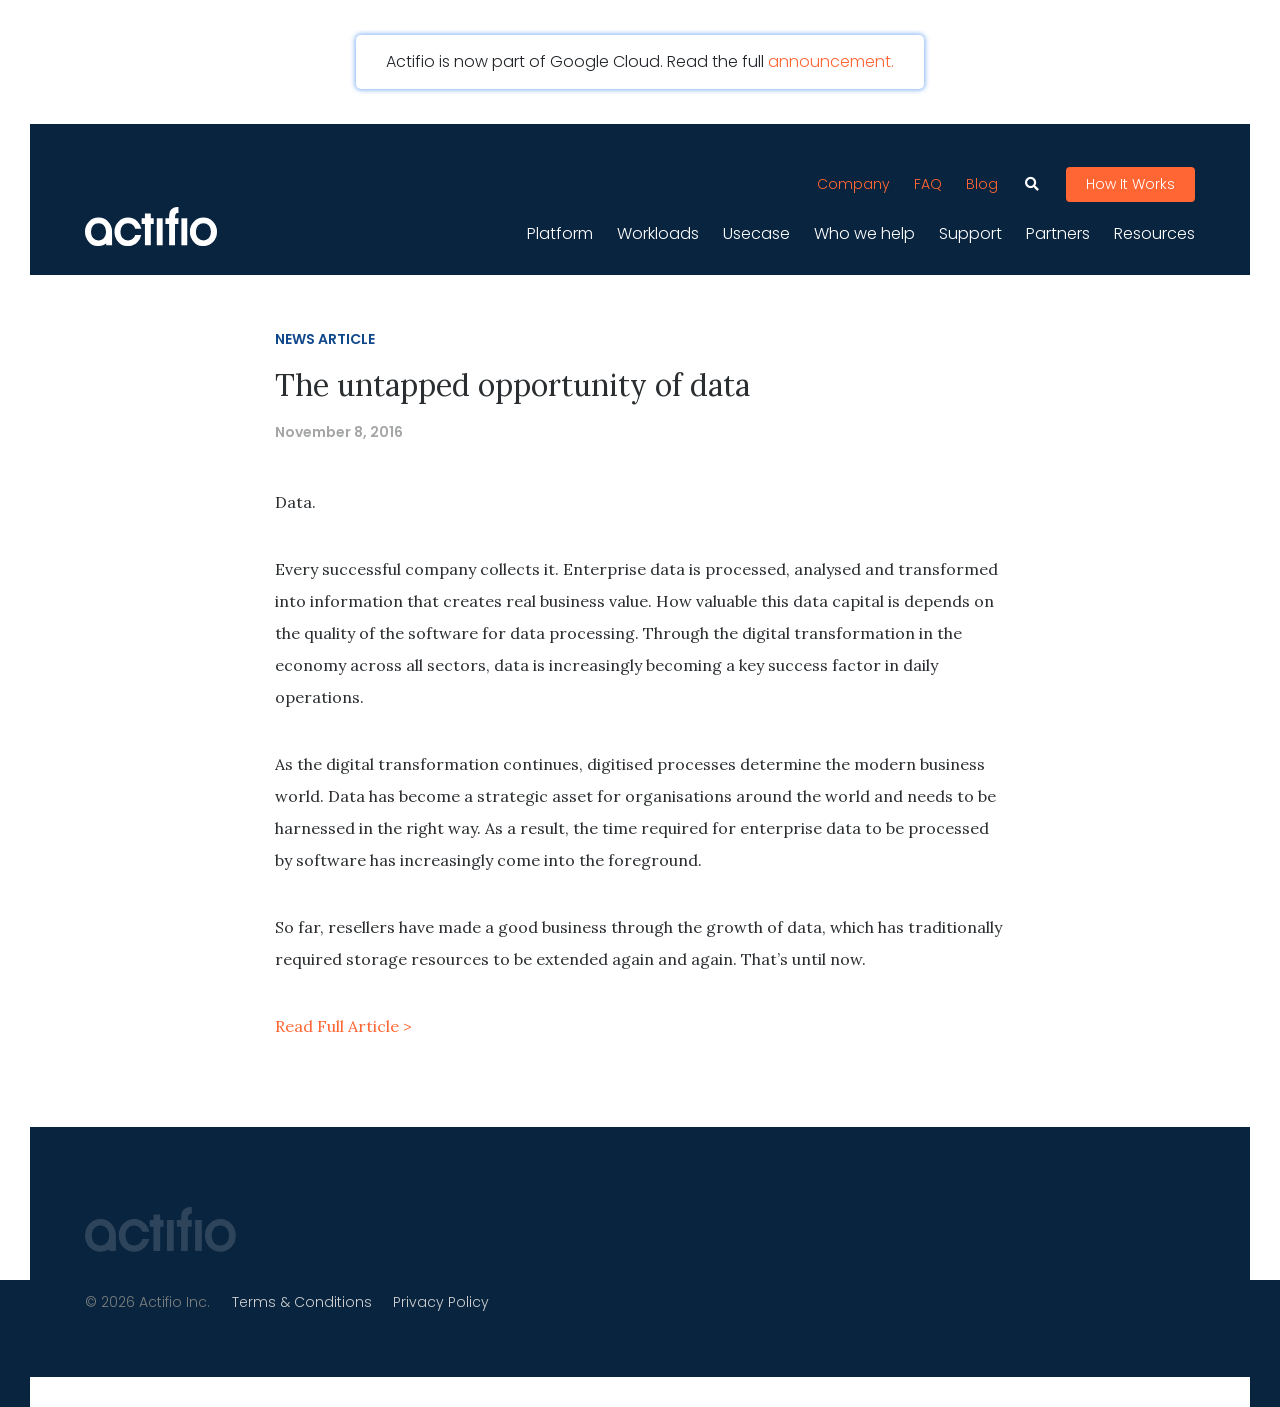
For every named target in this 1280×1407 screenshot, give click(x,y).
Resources (1154, 230)
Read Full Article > (343, 1024)
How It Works (1130, 181)
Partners (1058, 230)
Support (970, 230)
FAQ (928, 180)
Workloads (658, 230)
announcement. (831, 61)
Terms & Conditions (304, 1300)
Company (853, 180)
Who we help (864, 230)
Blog (982, 180)
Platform (560, 230)
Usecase (756, 230)
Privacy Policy (446, 1300)
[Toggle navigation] (555, 144)
